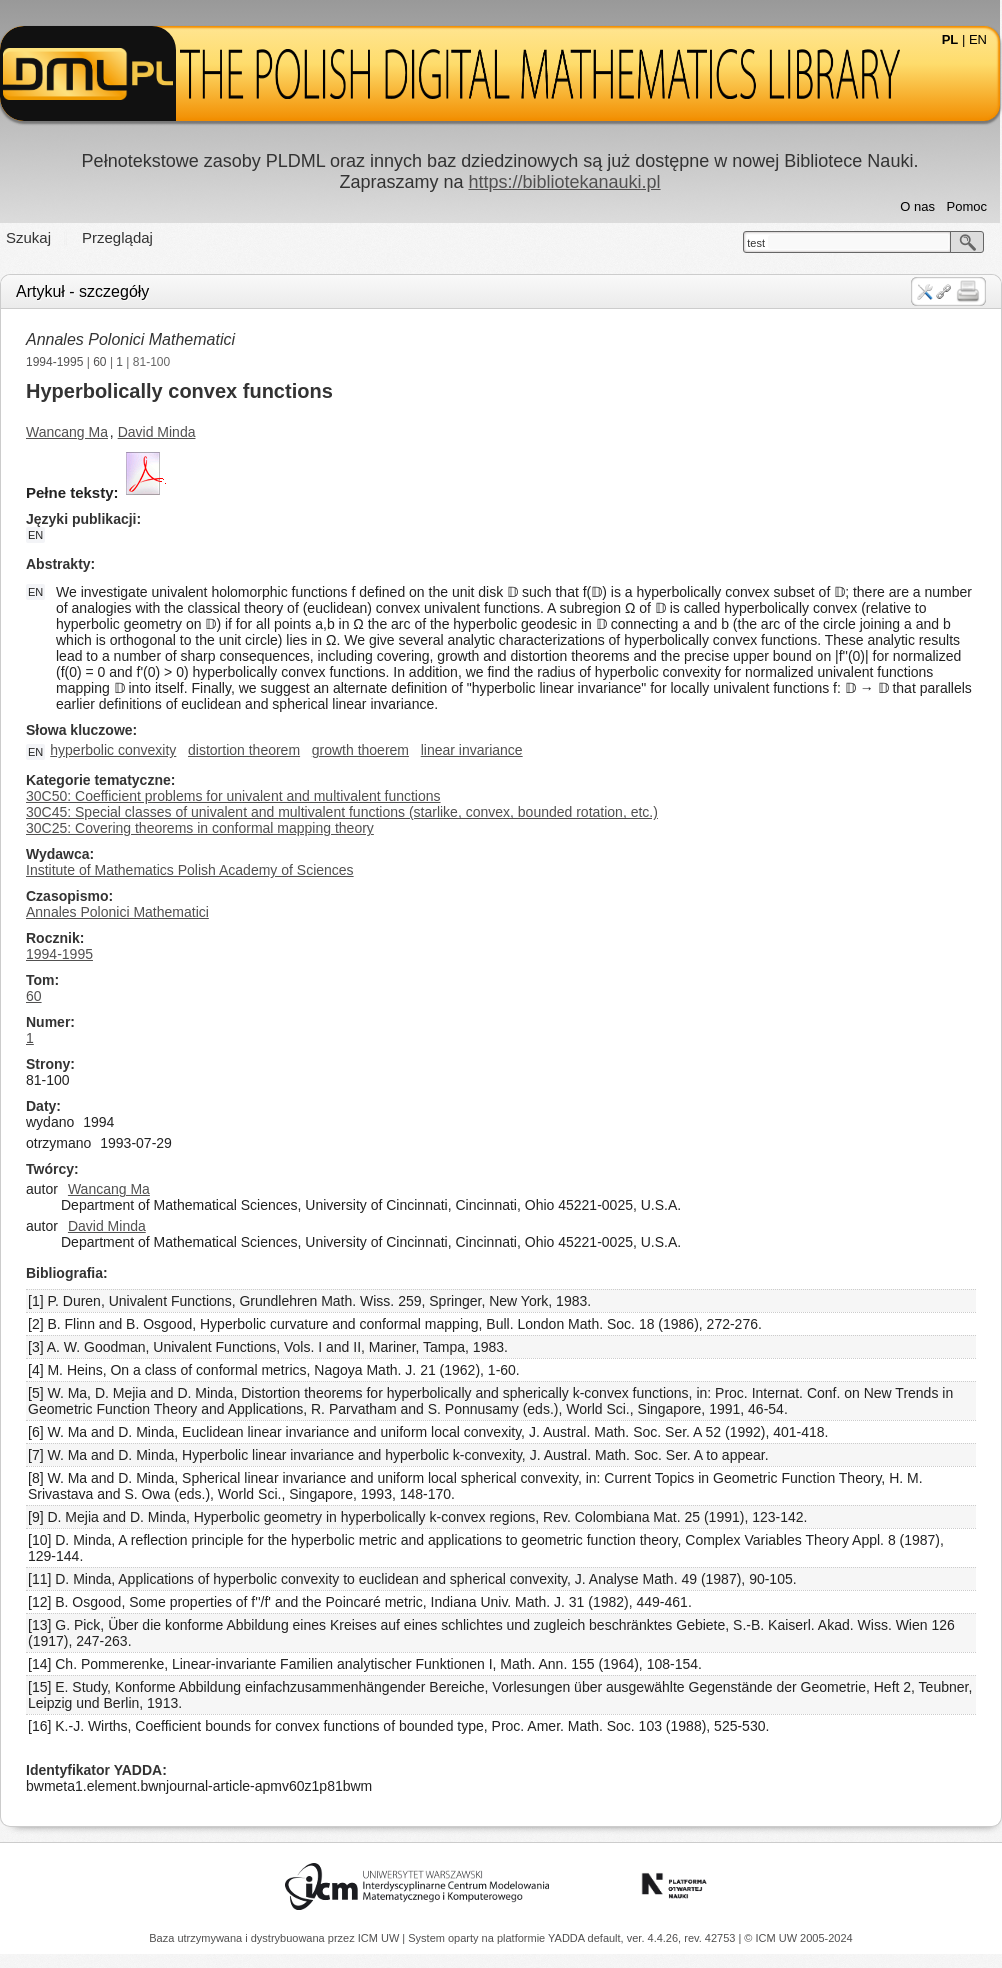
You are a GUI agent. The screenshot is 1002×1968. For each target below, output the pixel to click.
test (756, 243)
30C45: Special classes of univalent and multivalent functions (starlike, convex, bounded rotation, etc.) (342, 812)
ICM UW (380, 1938)
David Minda (157, 432)
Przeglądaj (117, 237)
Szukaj (28, 237)
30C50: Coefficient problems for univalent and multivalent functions (233, 796)
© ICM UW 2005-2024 (798, 1938)
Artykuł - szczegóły (82, 291)
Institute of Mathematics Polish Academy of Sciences (190, 870)
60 (99, 362)
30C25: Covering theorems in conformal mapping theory (200, 828)
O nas (917, 206)
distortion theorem (244, 750)
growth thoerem (360, 750)
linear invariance (472, 750)
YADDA (568, 1938)
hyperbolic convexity (113, 750)
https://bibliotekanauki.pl (564, 182)
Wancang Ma (67, 432)
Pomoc (967, 206)
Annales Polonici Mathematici (130, 339)
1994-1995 (54, 362)
